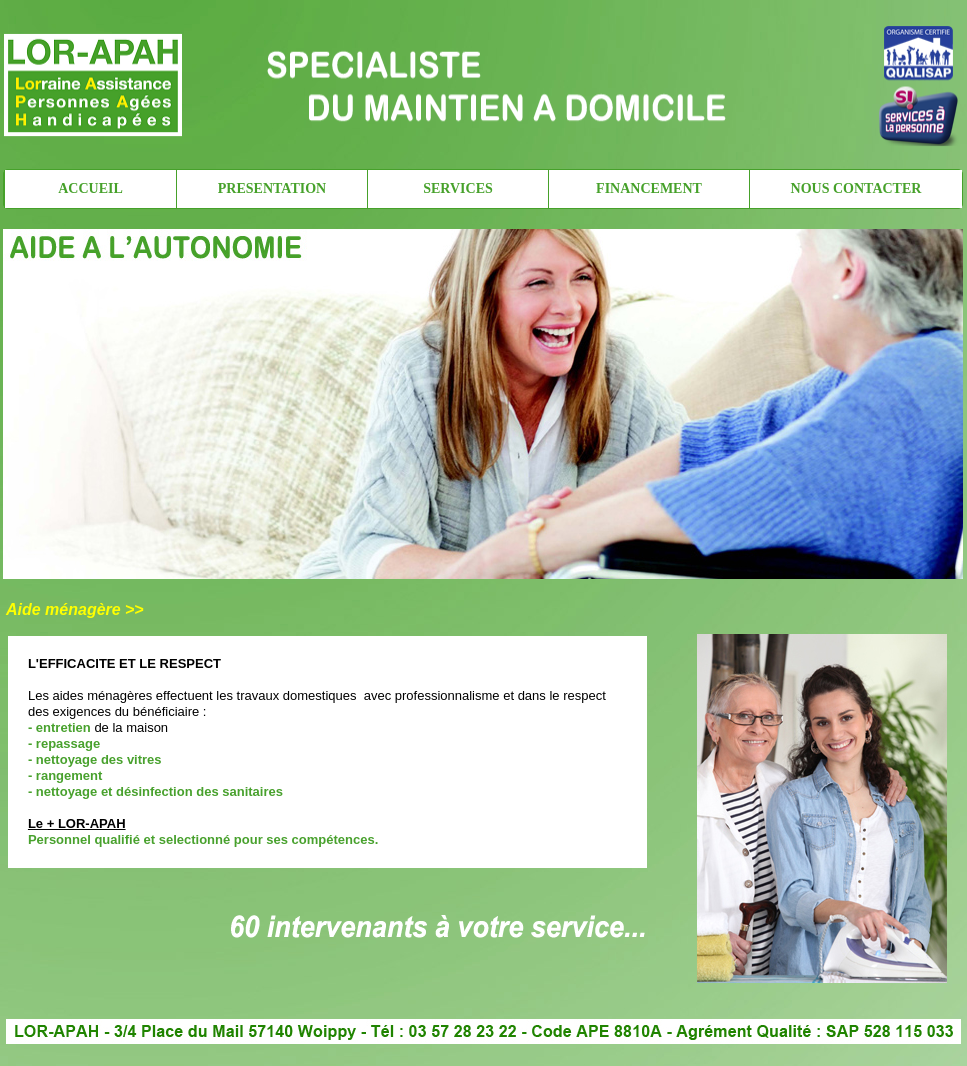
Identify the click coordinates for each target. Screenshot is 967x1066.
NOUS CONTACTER (856, 188)
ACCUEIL (90, 188)
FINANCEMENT (649, 188)
